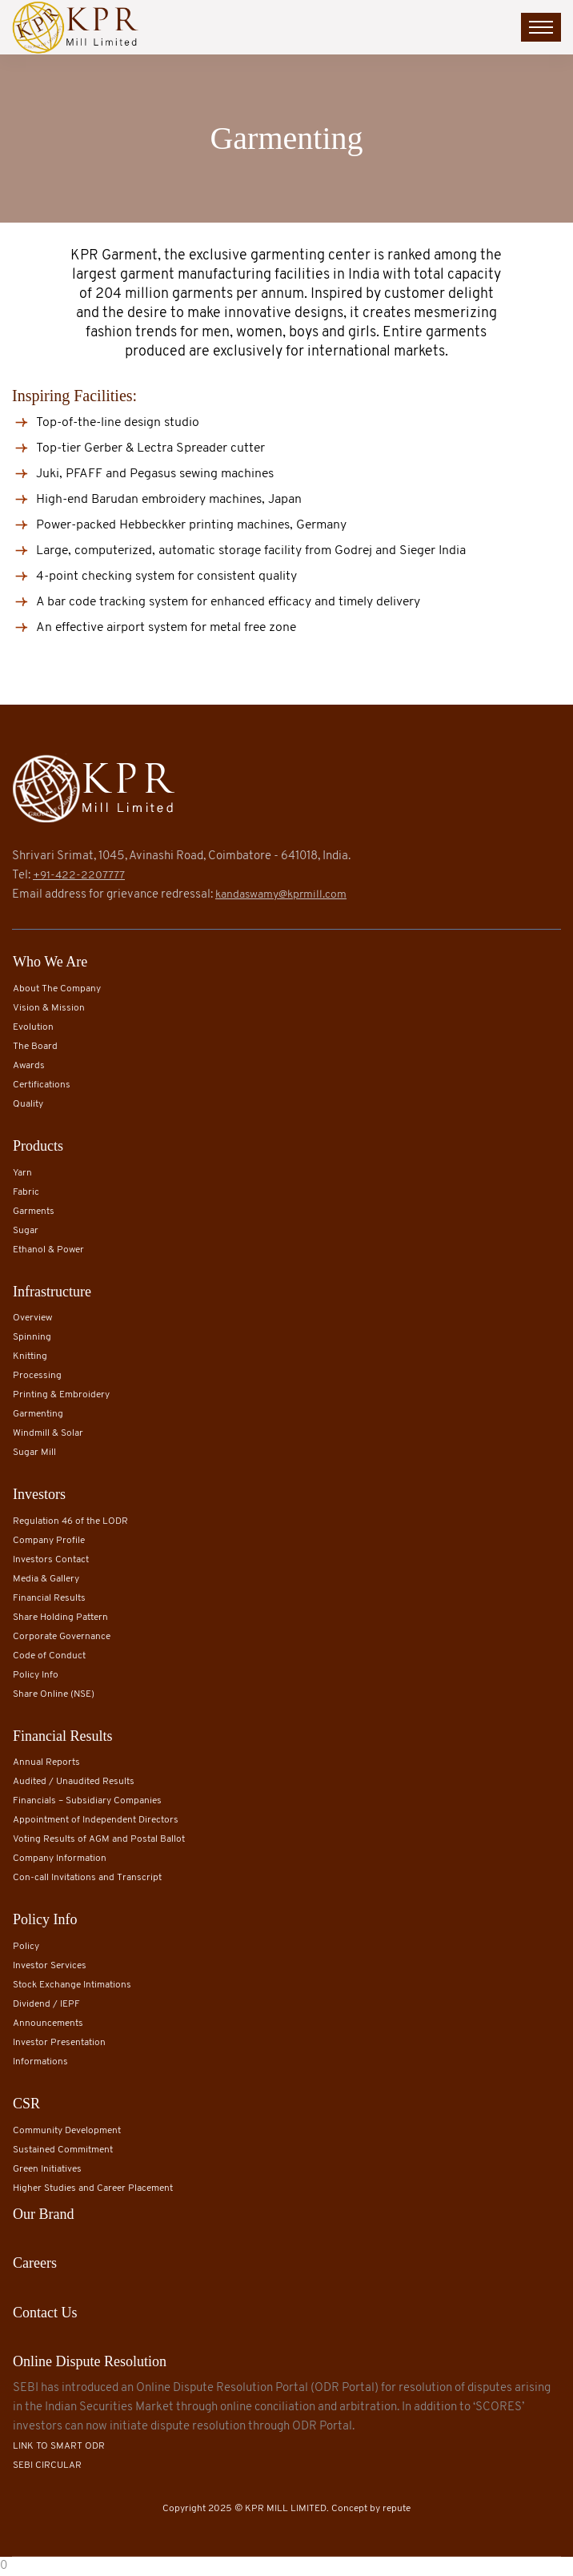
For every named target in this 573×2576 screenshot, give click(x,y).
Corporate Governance (61, 1637)
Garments (33, 1211)
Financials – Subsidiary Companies (87, 1801)
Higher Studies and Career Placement (93, 2188)
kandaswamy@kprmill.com (281, 895)
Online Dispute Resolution (89, 2361)
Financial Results (49, 1598)
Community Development (67, 2131)
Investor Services (49, 1966)
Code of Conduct (49, 1656)
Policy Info (35, 1675)
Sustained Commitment (63, 2150)
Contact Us (45, 2313)
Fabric (26, 1192)
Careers (35, 2263)
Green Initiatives (47, 2169)
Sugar (25, 1231)
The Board (35, 1046)
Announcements (48, 2023)
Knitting (30, 1356)
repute (397, 2509)
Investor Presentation (59, 2043)
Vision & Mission (49, 1008)
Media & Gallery (46, 1579)
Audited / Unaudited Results (73, 1781)
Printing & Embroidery (61, 1395)
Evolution (33, 1027)
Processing (37, 1375)
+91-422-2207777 (79, 876)
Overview (32, 1318)
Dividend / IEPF (46, 2004)
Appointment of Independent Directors (95, 1820)
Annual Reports (46, 1762)
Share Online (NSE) (53, 1694)
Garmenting (38, 1414)
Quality (28, 1104)
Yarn (22, 1173)
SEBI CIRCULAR (47, 2465)
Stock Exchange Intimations (72, 1985)
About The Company (57, 989)
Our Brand (43, 2214)
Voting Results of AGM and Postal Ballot (99, 1839)
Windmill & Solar (48, 1433)
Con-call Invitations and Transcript (87, 1878)
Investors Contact (51, 1560)
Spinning (32, 1337)
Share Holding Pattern (60, 1617)
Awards (29, 1066)
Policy (26, 1946)
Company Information (59, 1858)
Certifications (41, 1085)
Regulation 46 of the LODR (70, 1521)
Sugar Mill (34, 1452)
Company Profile (49, 1540)
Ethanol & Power (48, 1250)
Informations (40, 2062)
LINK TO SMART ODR (59, 2446)
